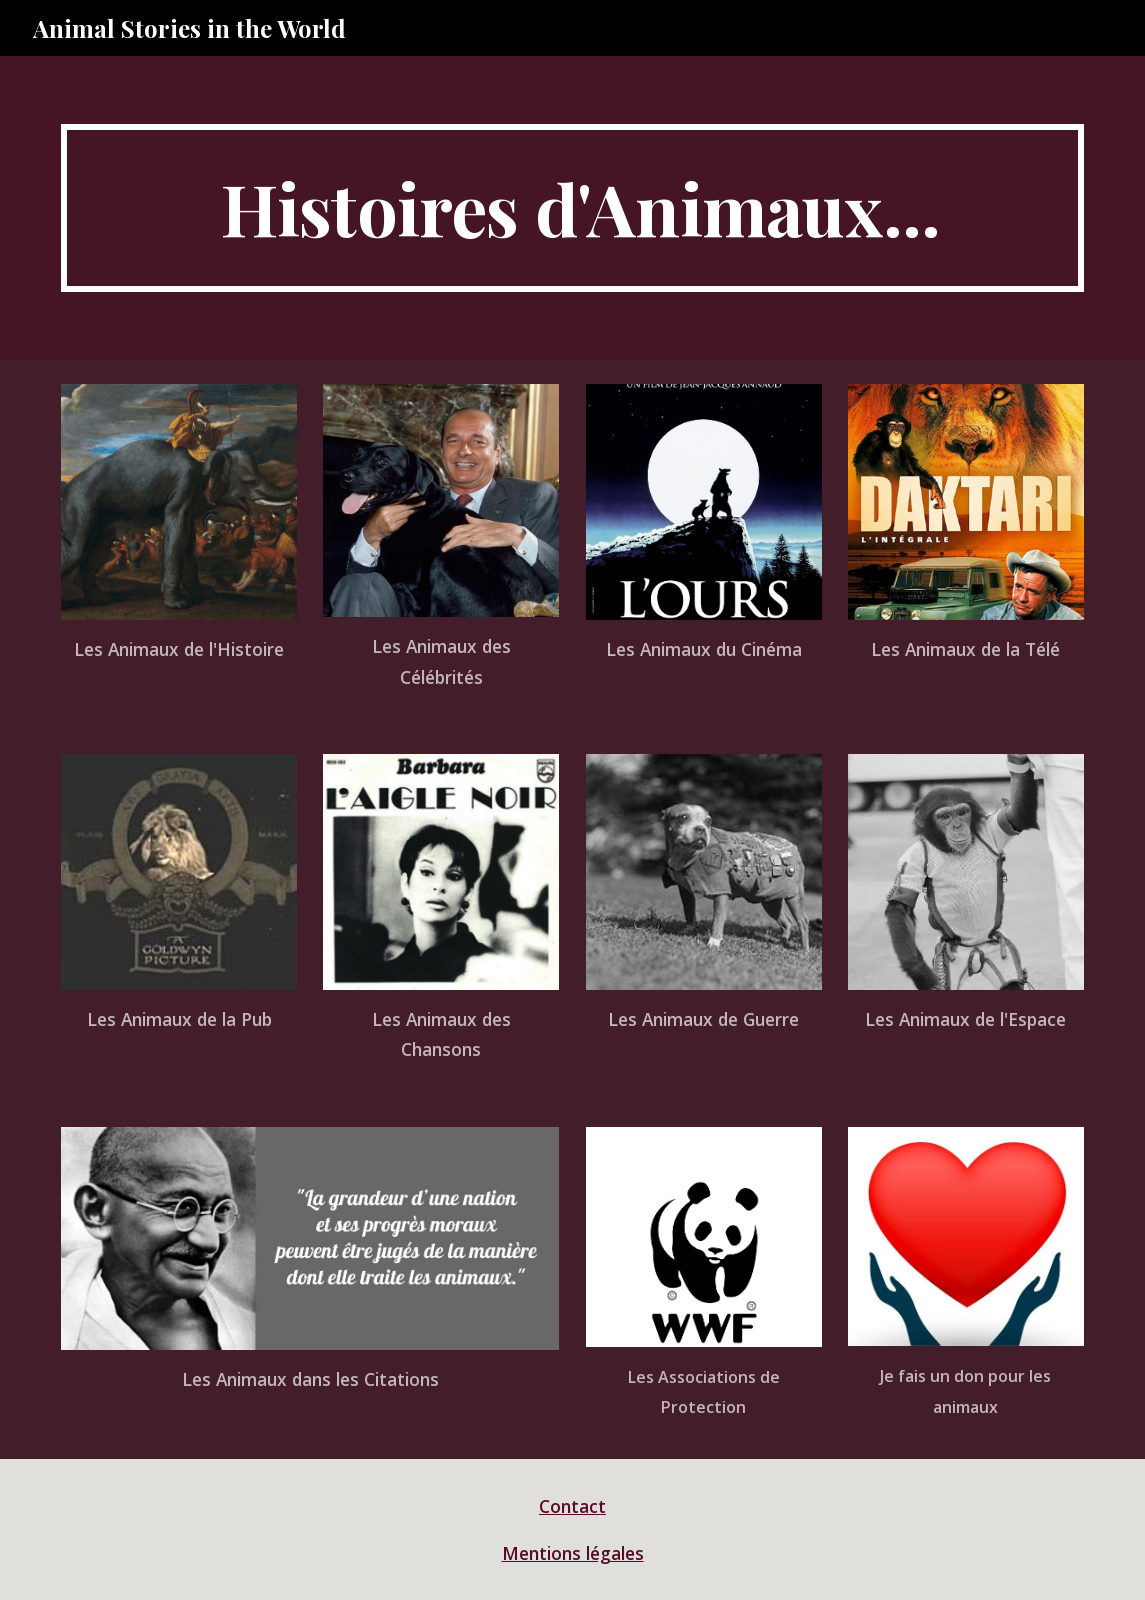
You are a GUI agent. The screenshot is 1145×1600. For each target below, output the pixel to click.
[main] (572, 208)
